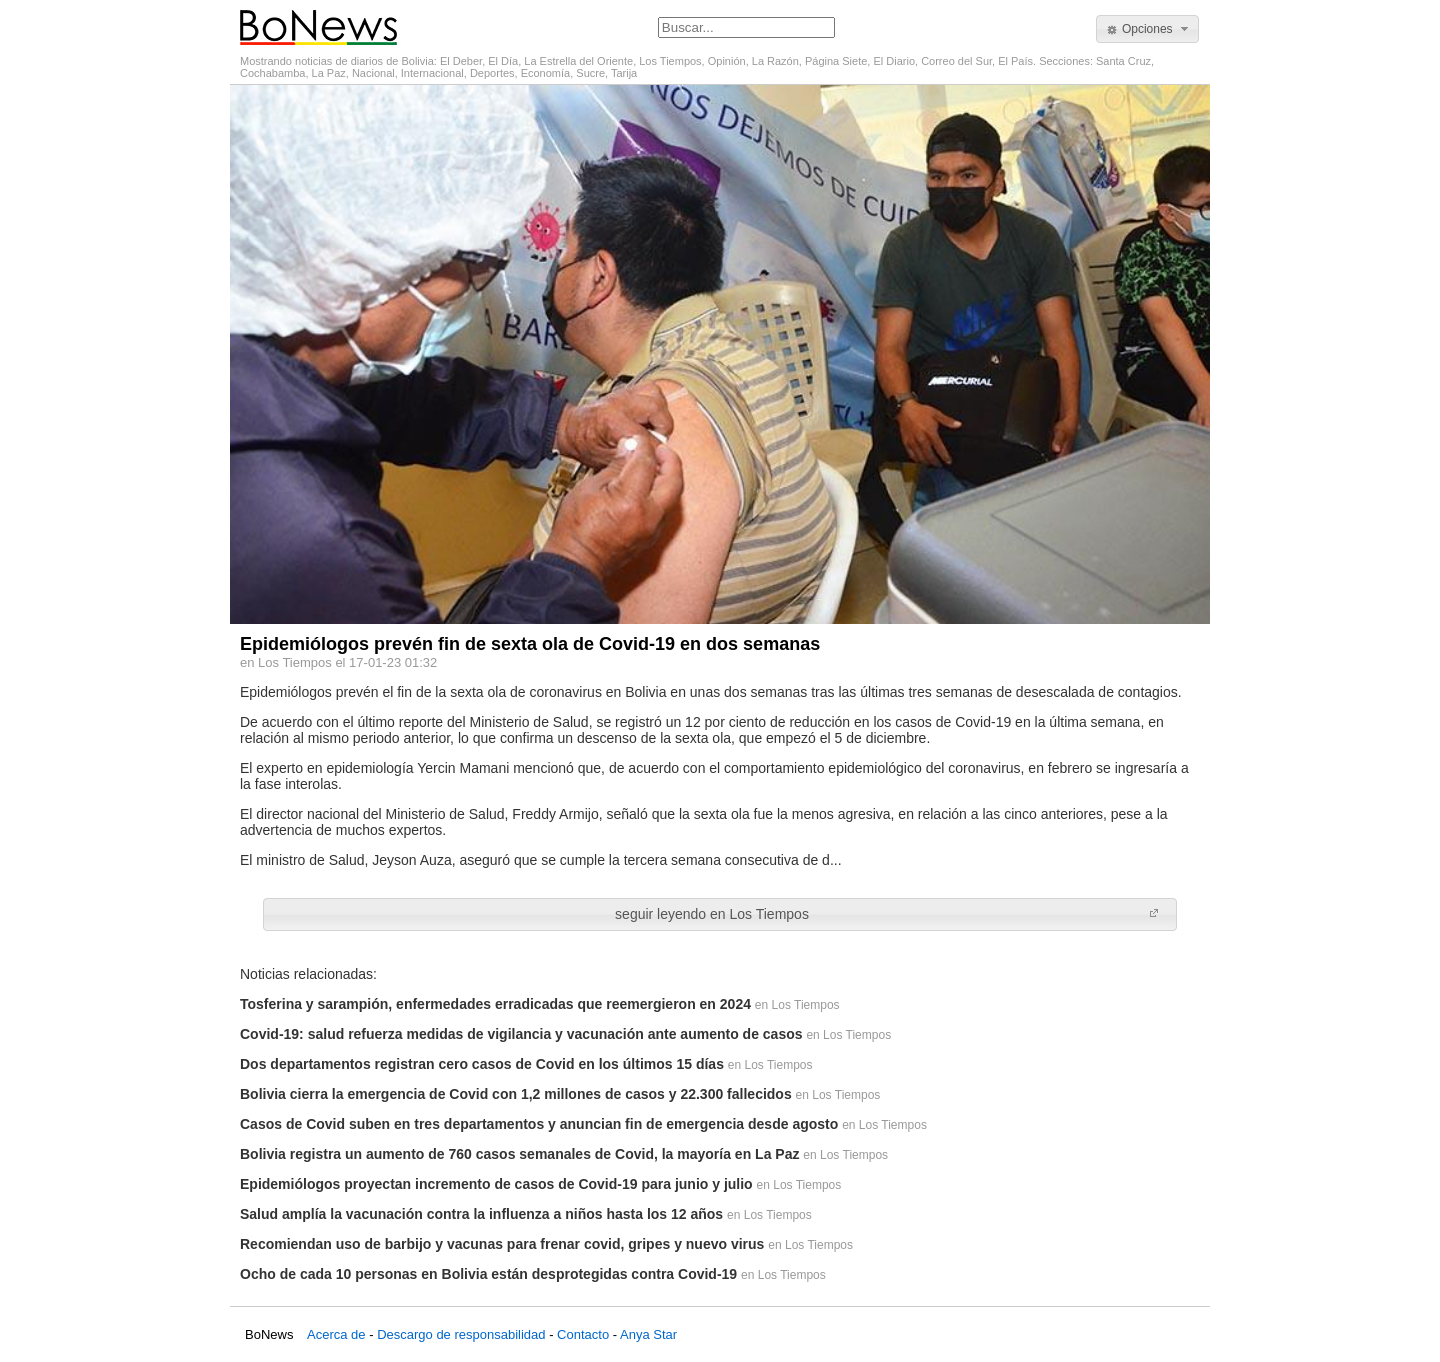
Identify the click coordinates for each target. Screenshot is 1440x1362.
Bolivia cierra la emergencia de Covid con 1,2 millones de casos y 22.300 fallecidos (516, 1094)
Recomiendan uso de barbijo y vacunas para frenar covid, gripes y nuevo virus (502, 1244)
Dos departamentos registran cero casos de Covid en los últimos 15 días (482, 1064)
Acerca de (336, 1334)
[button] (1147, 29)
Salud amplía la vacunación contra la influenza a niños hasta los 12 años (481, 1214)
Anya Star (648, 1334)
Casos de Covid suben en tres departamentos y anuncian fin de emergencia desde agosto (539, 1124)
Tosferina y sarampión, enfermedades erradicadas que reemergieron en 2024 (495, 1004)
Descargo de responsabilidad (461, 1334)
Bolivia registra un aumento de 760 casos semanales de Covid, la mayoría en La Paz (519, 1154)
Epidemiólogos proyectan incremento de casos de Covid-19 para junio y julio (496, 1184)
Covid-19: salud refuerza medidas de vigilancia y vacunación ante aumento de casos (521, 1034)
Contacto (583, 1334)
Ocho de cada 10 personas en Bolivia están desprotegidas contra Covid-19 (488, 1274)
